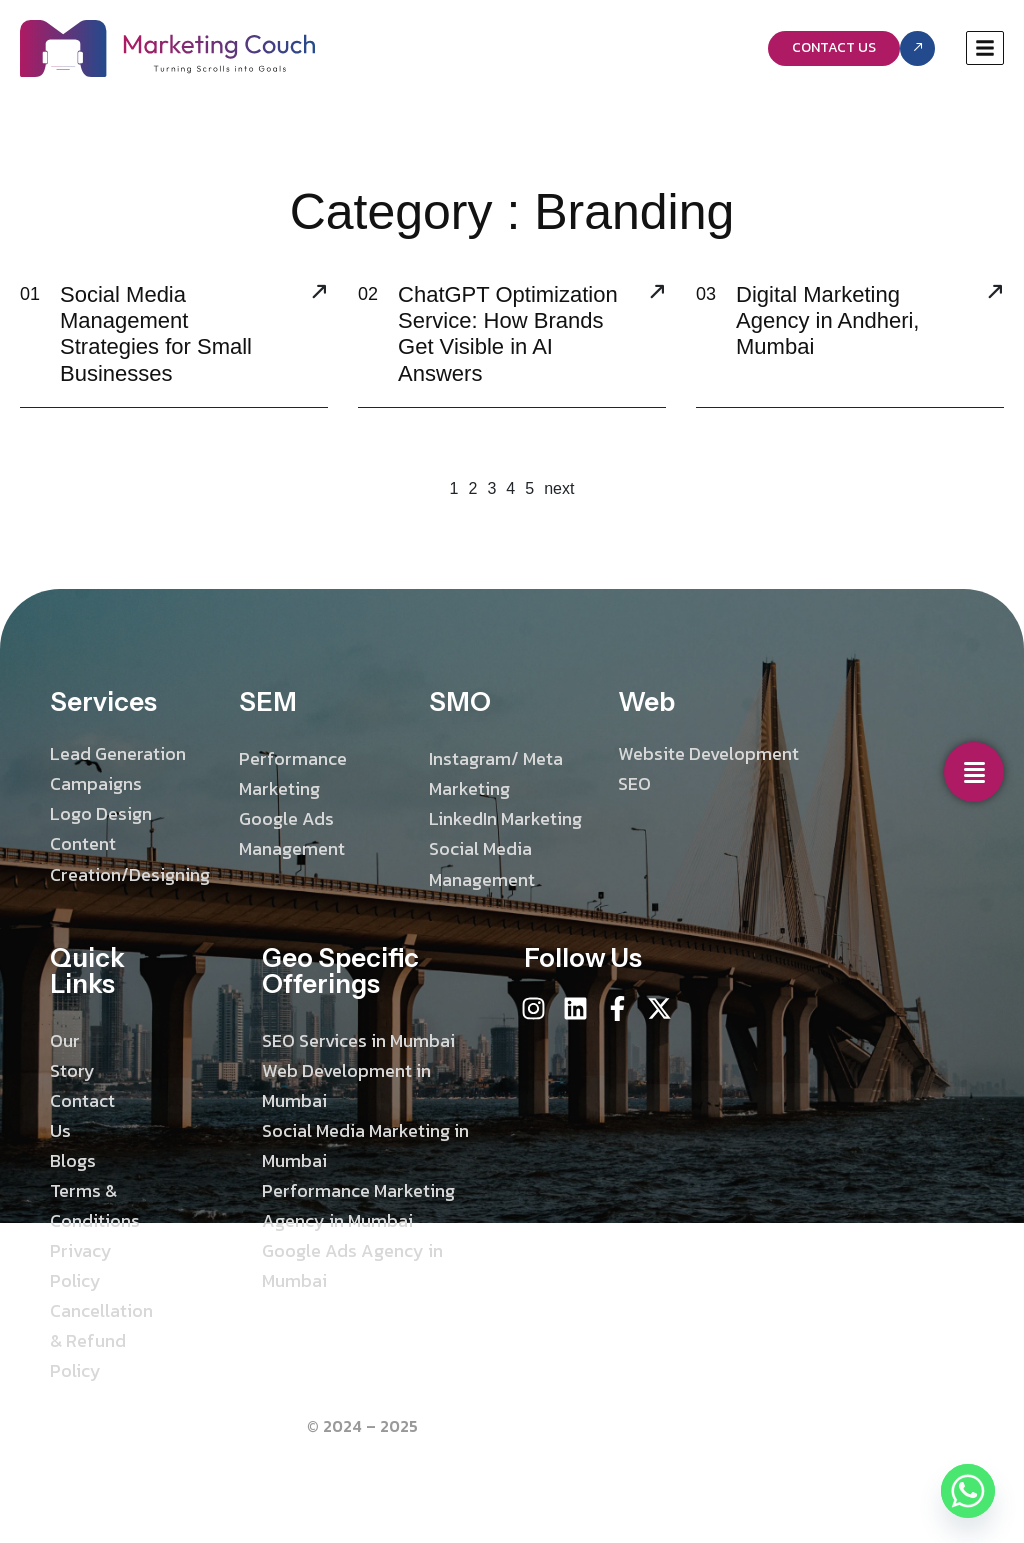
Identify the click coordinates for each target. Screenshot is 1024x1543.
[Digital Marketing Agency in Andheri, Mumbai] (995, 294)
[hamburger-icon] (985, 48)
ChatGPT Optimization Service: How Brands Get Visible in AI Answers (508, 334)
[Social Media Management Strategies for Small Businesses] (319, 294)
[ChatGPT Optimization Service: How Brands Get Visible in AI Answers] (657, 294)
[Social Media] (974, 772)
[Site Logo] (167, 47)
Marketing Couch (486, 1426)
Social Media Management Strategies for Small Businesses (156, 334)
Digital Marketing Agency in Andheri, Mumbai (827, 321)
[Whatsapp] (968, 1491)
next (559, 488)
